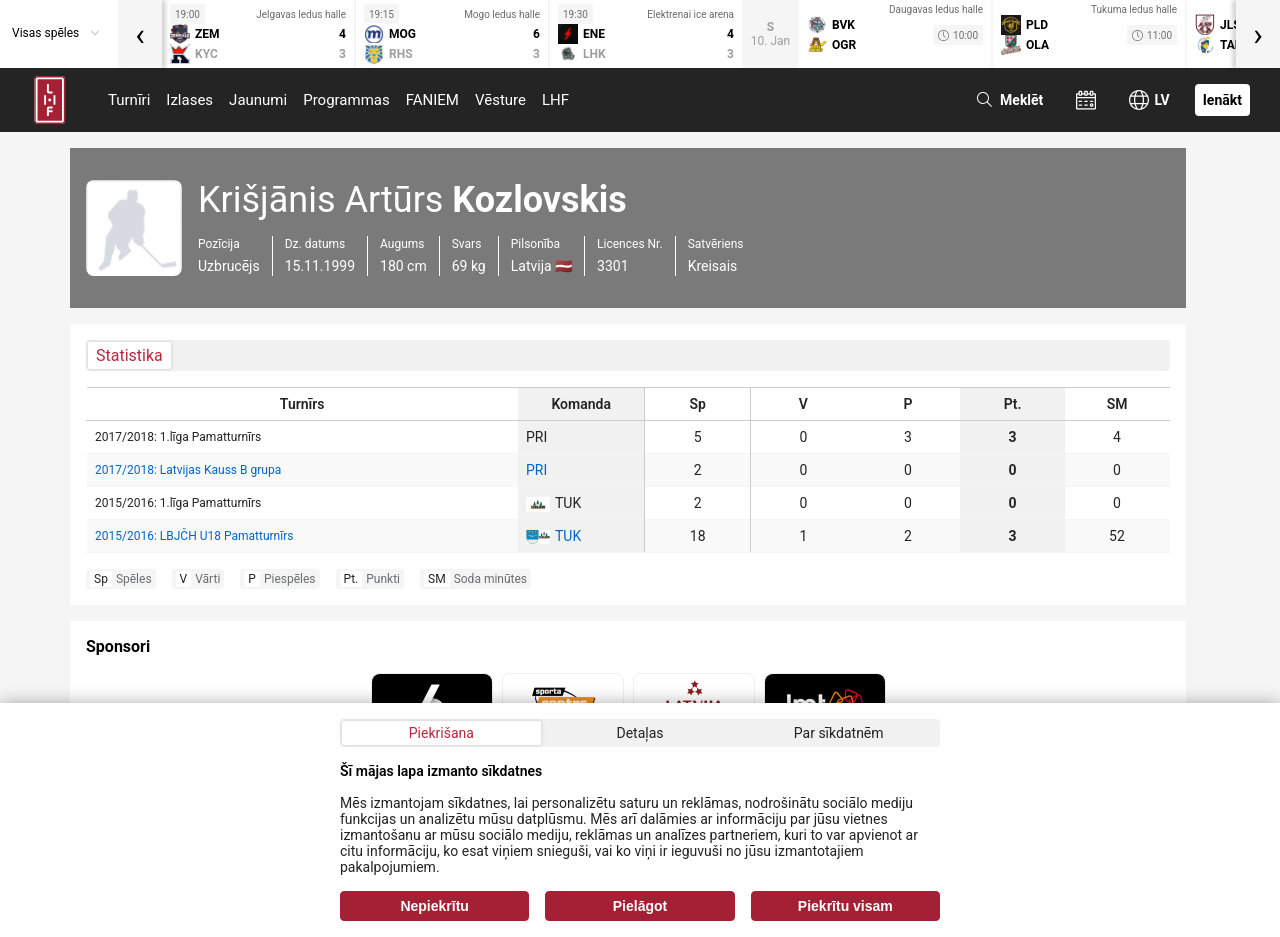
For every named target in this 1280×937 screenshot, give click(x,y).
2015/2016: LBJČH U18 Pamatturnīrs (194, 536)
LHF (555, 100)
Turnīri (129, 100)
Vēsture (500, 100)
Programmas (346, 100)
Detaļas (639, 733)
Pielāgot (640, 906)
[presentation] (140, 34)
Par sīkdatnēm (839, 733)
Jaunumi (258, 100)
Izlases (189, 100)
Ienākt (1222, 100)
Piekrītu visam (845, 906)
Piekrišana (441, 733)
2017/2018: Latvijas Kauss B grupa (188, 470)
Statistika (129, 355)
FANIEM (432, 100)
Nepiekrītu (434, 906)
